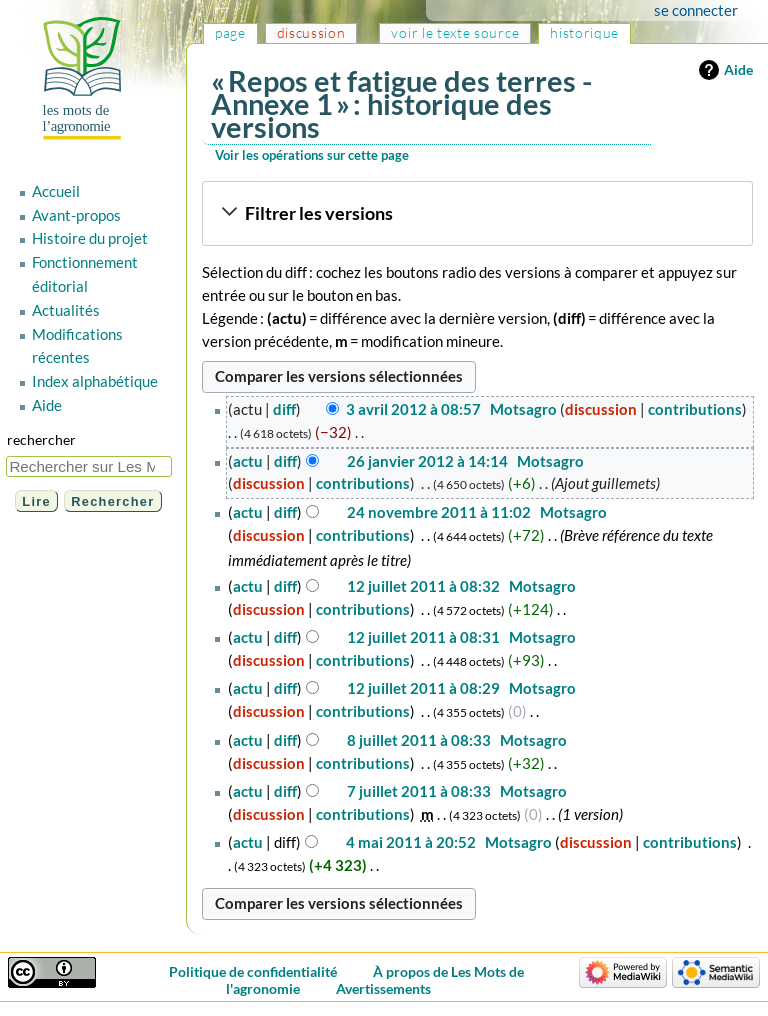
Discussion (311, 32)
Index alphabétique (95, 381)
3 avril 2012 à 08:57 (413, 409)
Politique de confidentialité (253, 971)
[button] (477, 213)
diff (284, 409)
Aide (738, 69)
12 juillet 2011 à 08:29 (423, 688)
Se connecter (696, 10)
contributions (695, 409)
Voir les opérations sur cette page (312, 155)
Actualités (66, 310)
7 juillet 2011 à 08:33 (419, 791)
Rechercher (41, 439)
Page (230, 32)
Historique (584, 32)
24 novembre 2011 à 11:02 (439, 512)
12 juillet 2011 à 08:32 (423, 586)
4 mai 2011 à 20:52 (411, 842)
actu (248, 461)
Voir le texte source (455, 32)
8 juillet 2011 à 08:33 (419, 740)
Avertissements (383, 988)
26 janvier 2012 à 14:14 (427, 461)
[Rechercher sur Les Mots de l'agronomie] (89, 466)
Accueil (56, 191)
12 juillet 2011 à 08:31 (423, 637)
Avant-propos (76, 215)
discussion (601, 409)
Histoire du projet (90, 238)
